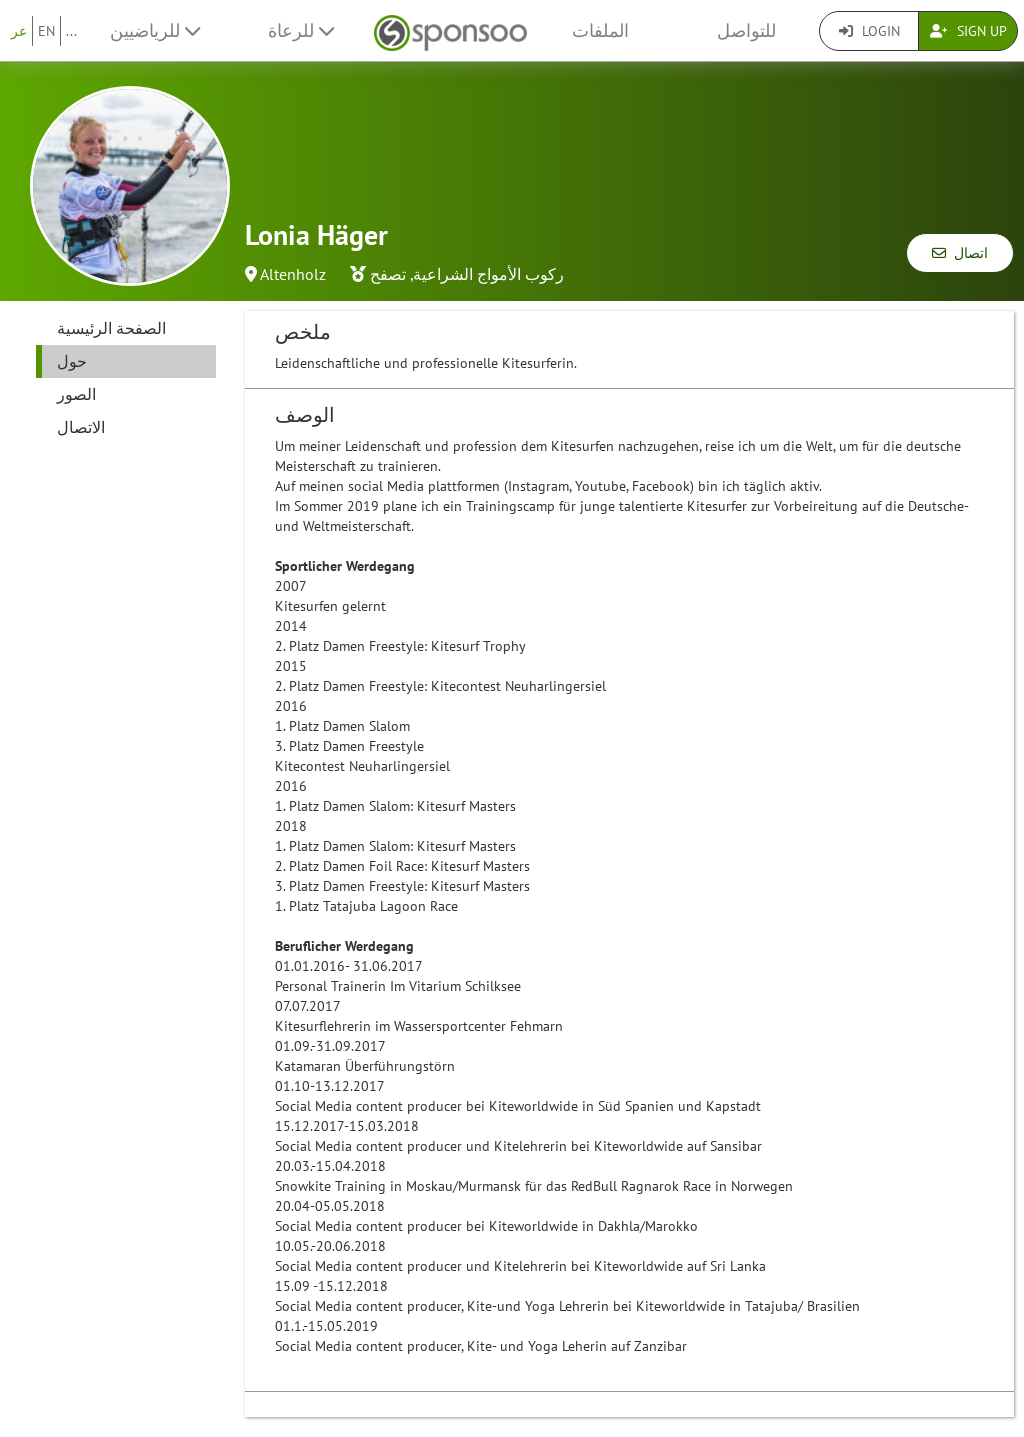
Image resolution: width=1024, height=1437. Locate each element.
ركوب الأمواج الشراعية (488, 274)
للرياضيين (155, 30)
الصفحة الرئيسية (111, 328)
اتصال (960, 253)
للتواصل (746, 30)
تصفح (388, 274)
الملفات (600, 30)
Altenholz (293, 274)
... (71, 31)
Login (869, 31)
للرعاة (301, 30)
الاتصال (81, 427)
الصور (76, 394)
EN (46, 31)
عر (19, 31)
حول (72, 361)
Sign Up (968, 31)
